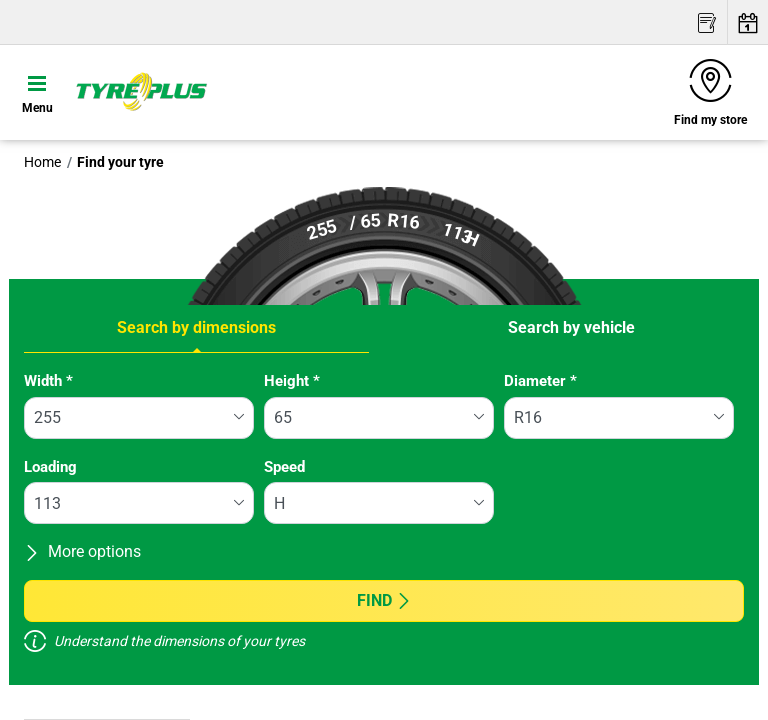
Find (384, 600)
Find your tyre (120, 162)
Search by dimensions (196, 327)
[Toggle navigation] (37, 92)
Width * (48, 381)
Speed (284, 467)
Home (42, 162)
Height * (292, 381)
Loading (50, 467)
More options (82, 551)
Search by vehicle (571, 327)
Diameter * (540, 381)
